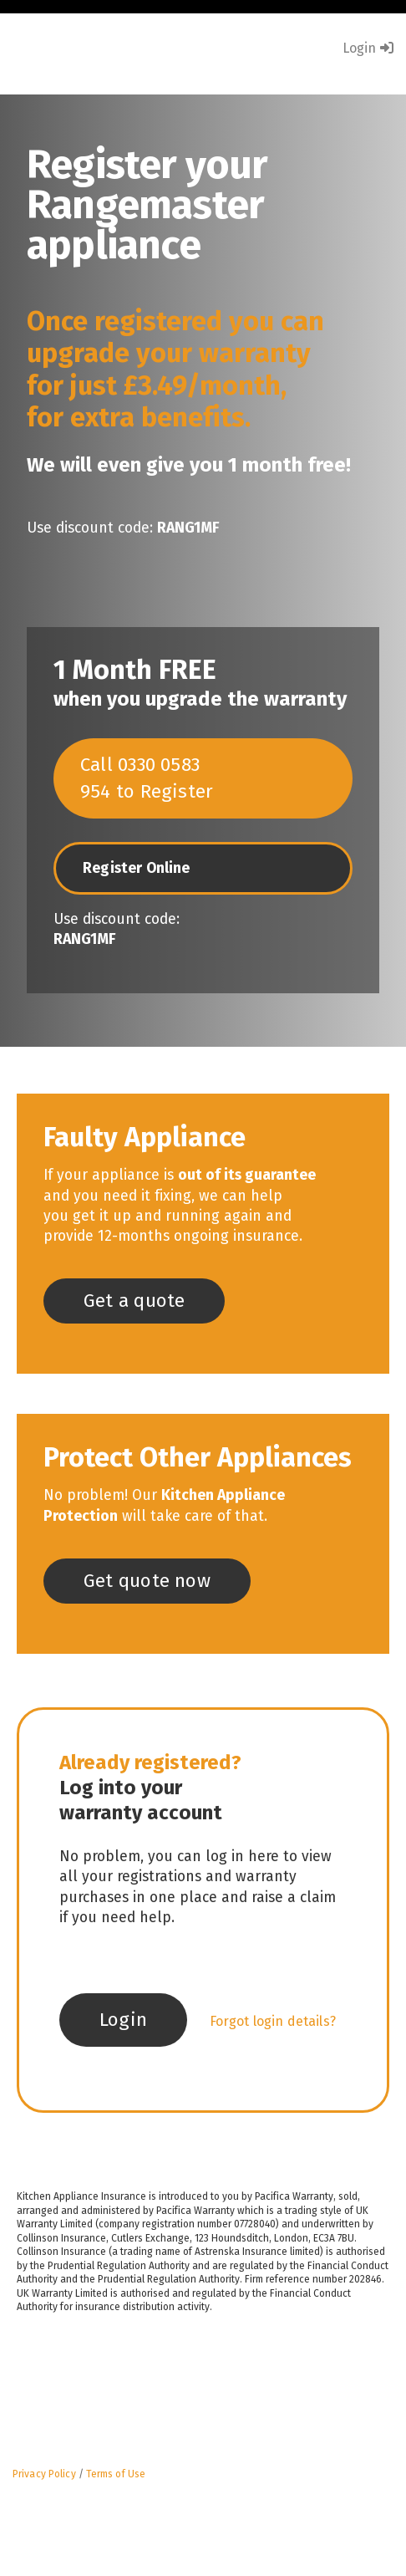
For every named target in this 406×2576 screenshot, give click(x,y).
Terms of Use (115, 2474)
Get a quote (134, 1300)
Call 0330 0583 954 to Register (146, 778)
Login (368, 48)
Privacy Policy (44, 2474)
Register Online (136, 868)
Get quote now (147, 1580)
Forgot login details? (273, 2021)
